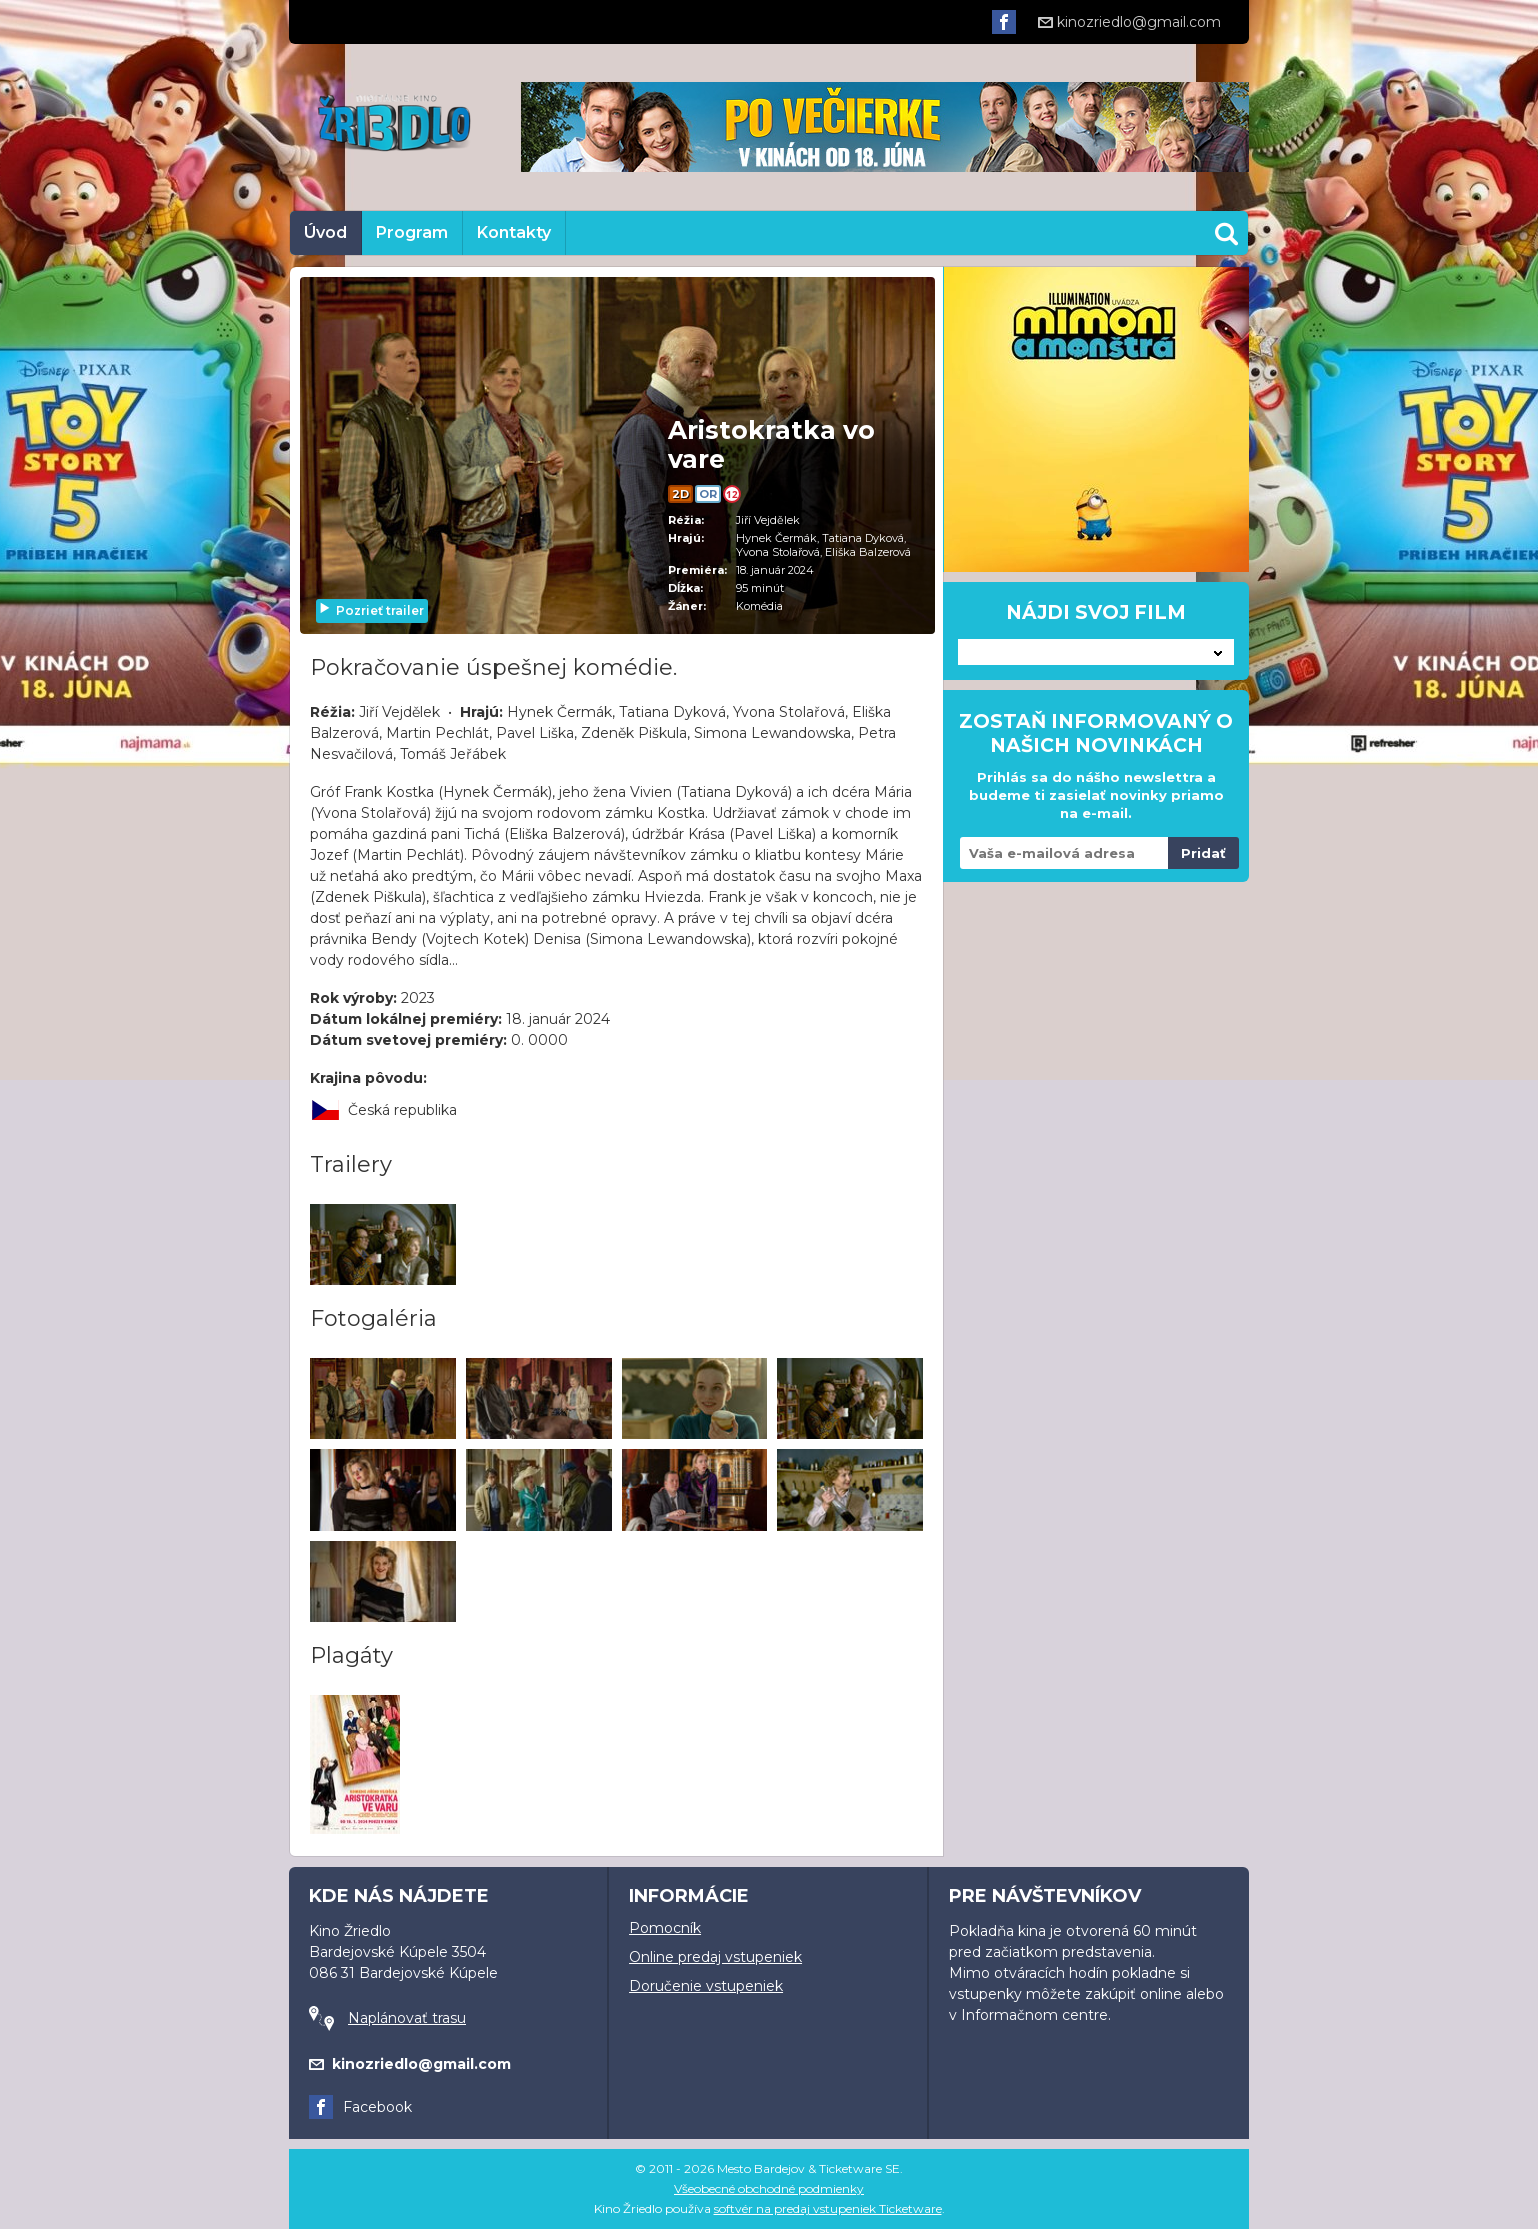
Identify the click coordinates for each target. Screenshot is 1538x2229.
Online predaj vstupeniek (715, 1957)
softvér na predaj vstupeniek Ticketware (828, 2208)
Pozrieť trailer (371, 610)
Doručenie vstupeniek (706, 1986)
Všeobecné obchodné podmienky (769, 2188)
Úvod (325, 232)
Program (412, 232)
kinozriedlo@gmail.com (1129, 22)
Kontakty (514, 232)
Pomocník (665, 1928)
